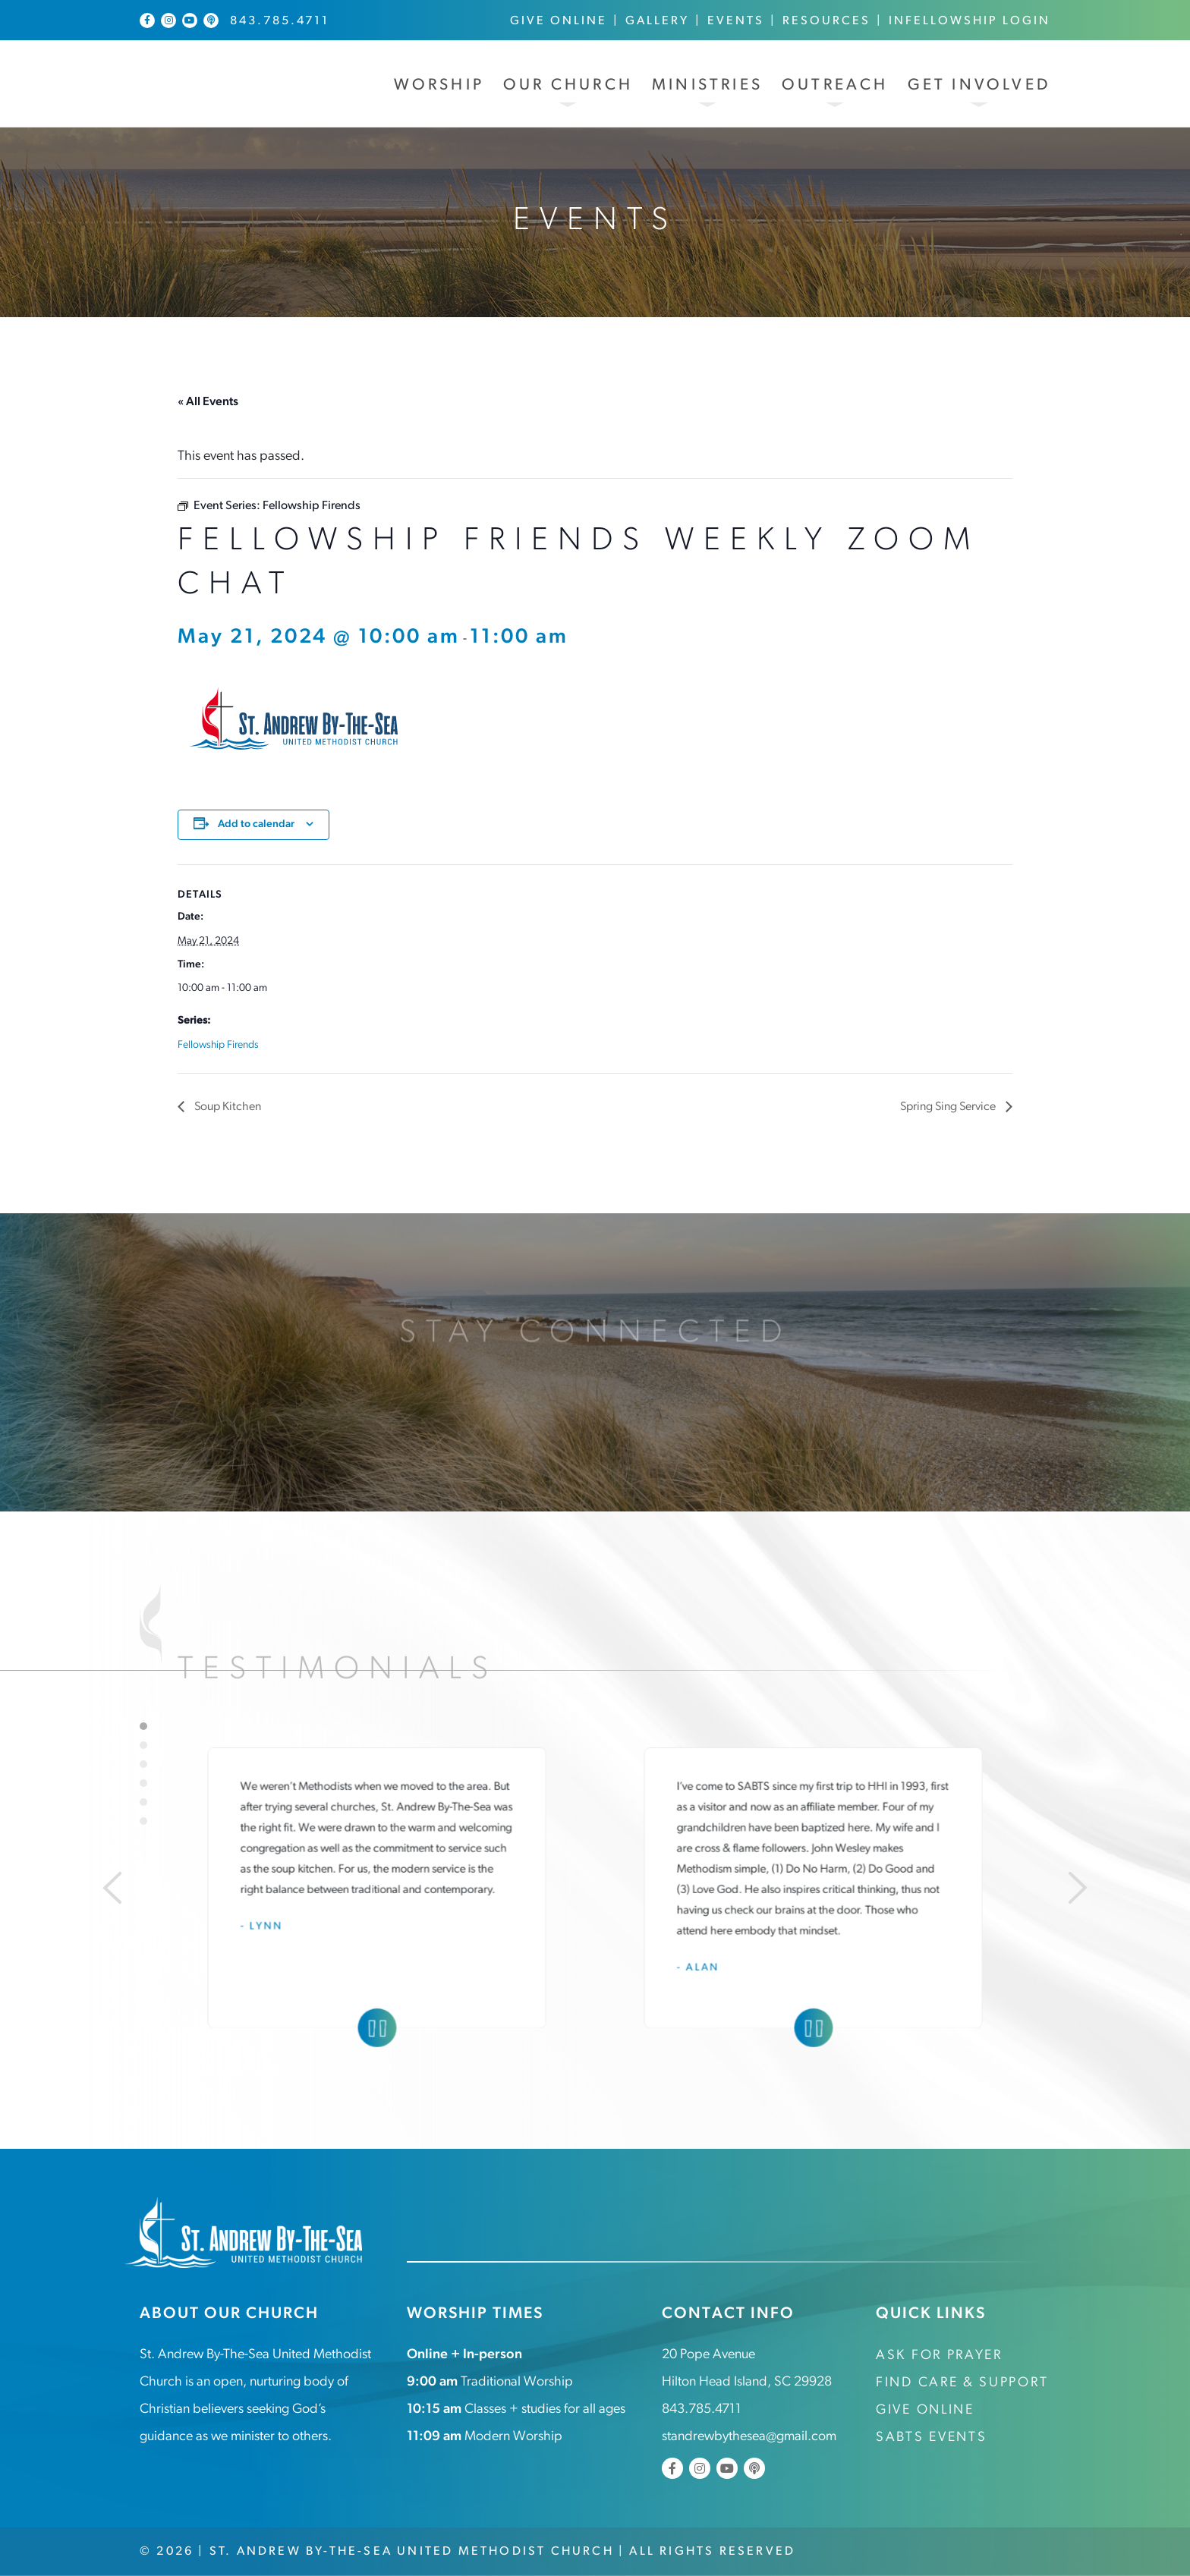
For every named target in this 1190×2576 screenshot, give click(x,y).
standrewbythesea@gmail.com (749, 2437)
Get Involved (979, 85)
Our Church (568, 85)
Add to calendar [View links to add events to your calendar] (256, 824)
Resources (826, 21)
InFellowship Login (969, 21)
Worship (439, 85)
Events (735, 21)
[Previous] (112, 1887)
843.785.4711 (279, 21)
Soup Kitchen (226, 1107)
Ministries (707, 85)
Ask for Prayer (939, 2355)
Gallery (657, 21)
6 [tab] (143, 1821)
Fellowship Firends (218, 1045)
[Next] (1078, 1887)
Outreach (835, 85)
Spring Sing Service (949, 1107)
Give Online (558, 21)
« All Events (208, 402)
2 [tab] (143, 1745)
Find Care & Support (962, 2383)
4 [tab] (143, 1783)
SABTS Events (931, 2437)
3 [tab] (143, 1764)
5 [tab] (143, 1802)
